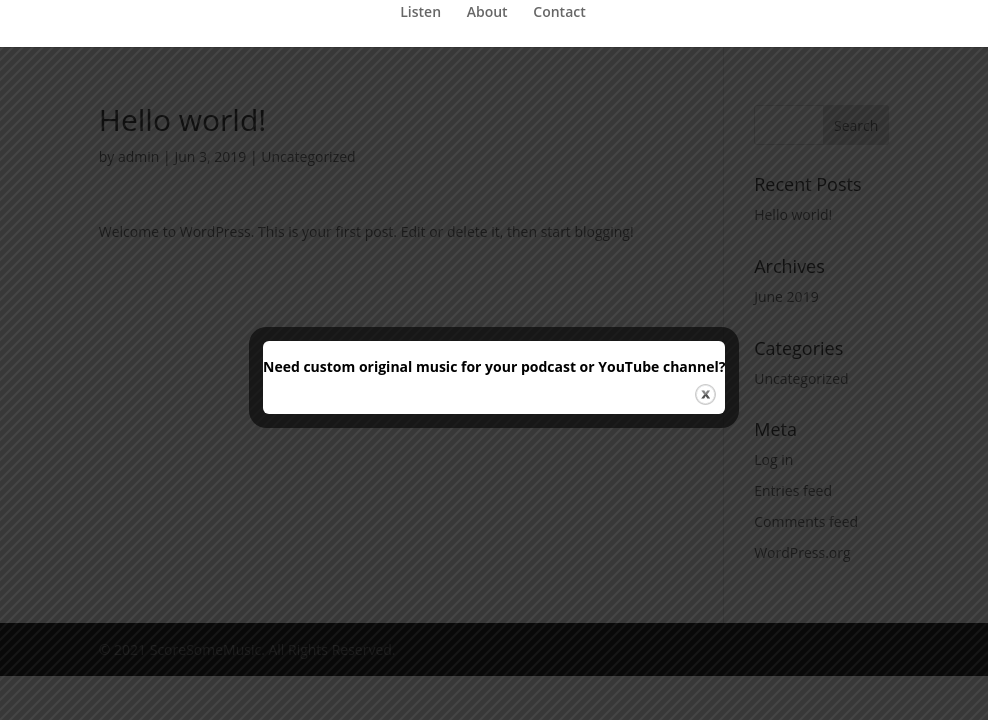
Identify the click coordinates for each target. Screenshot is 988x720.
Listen (420, 13)
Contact (559, 13)
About (487, 13)
